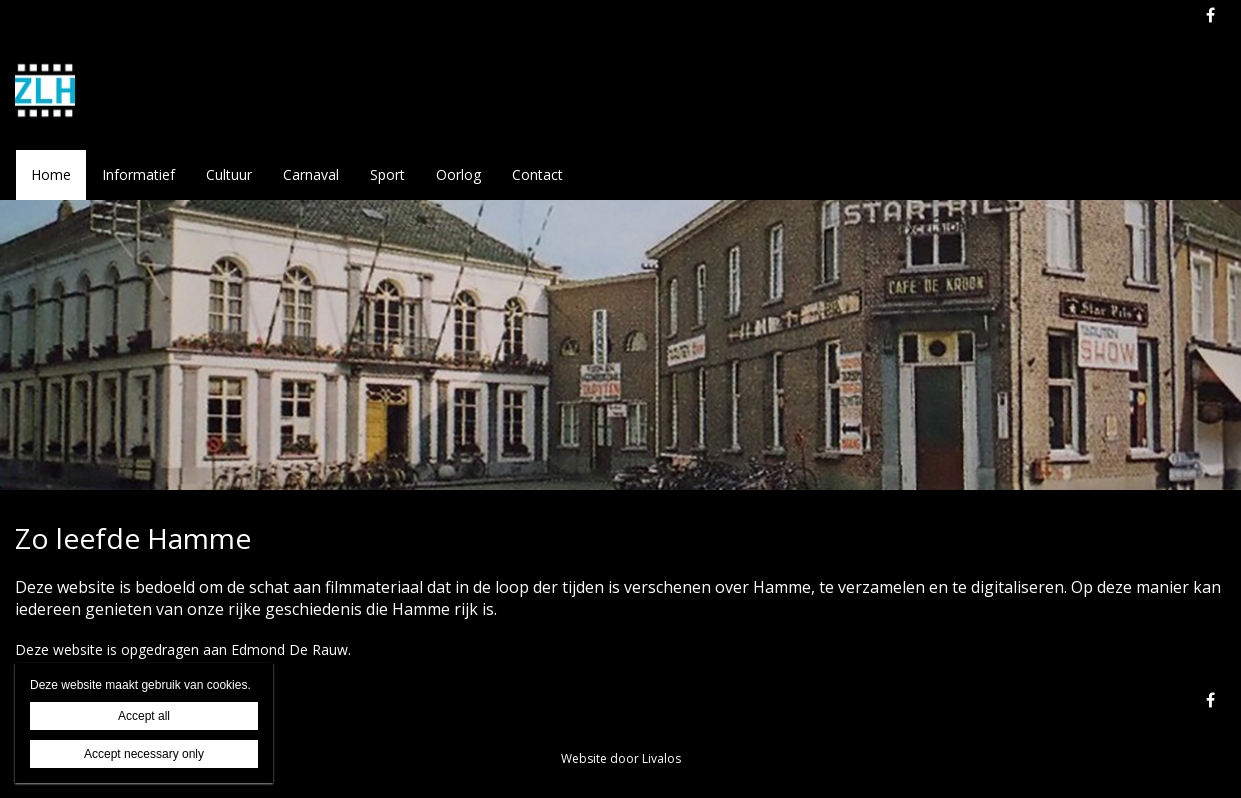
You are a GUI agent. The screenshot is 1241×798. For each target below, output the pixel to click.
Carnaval (311, 174)
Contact (537, 174)
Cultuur (229, 174)
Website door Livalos (621, 758)
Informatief (138, 174)
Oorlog (458, 174)
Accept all (144, 716)
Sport (387, 174)
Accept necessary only (144, 754)
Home (51, 174)
